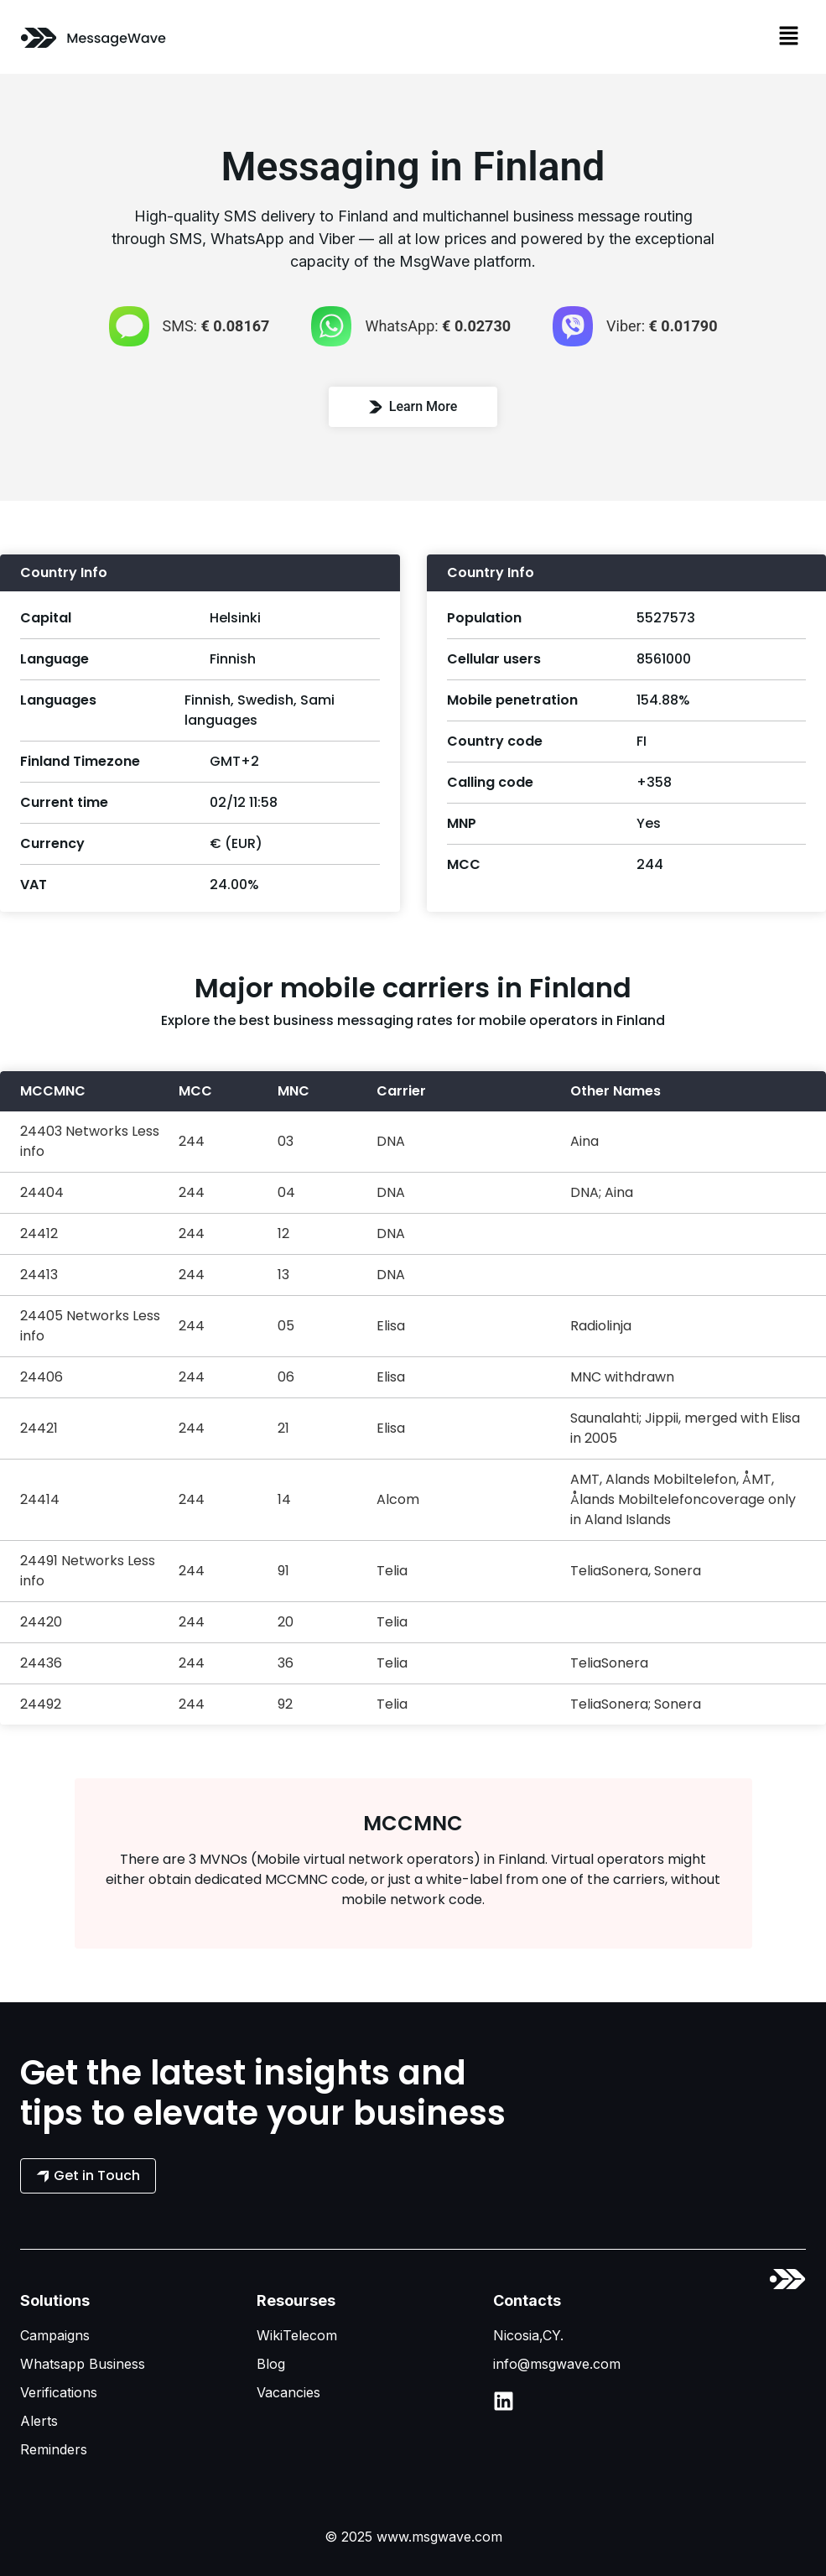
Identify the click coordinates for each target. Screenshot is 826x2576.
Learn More (413, 406)
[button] (789, 36)
